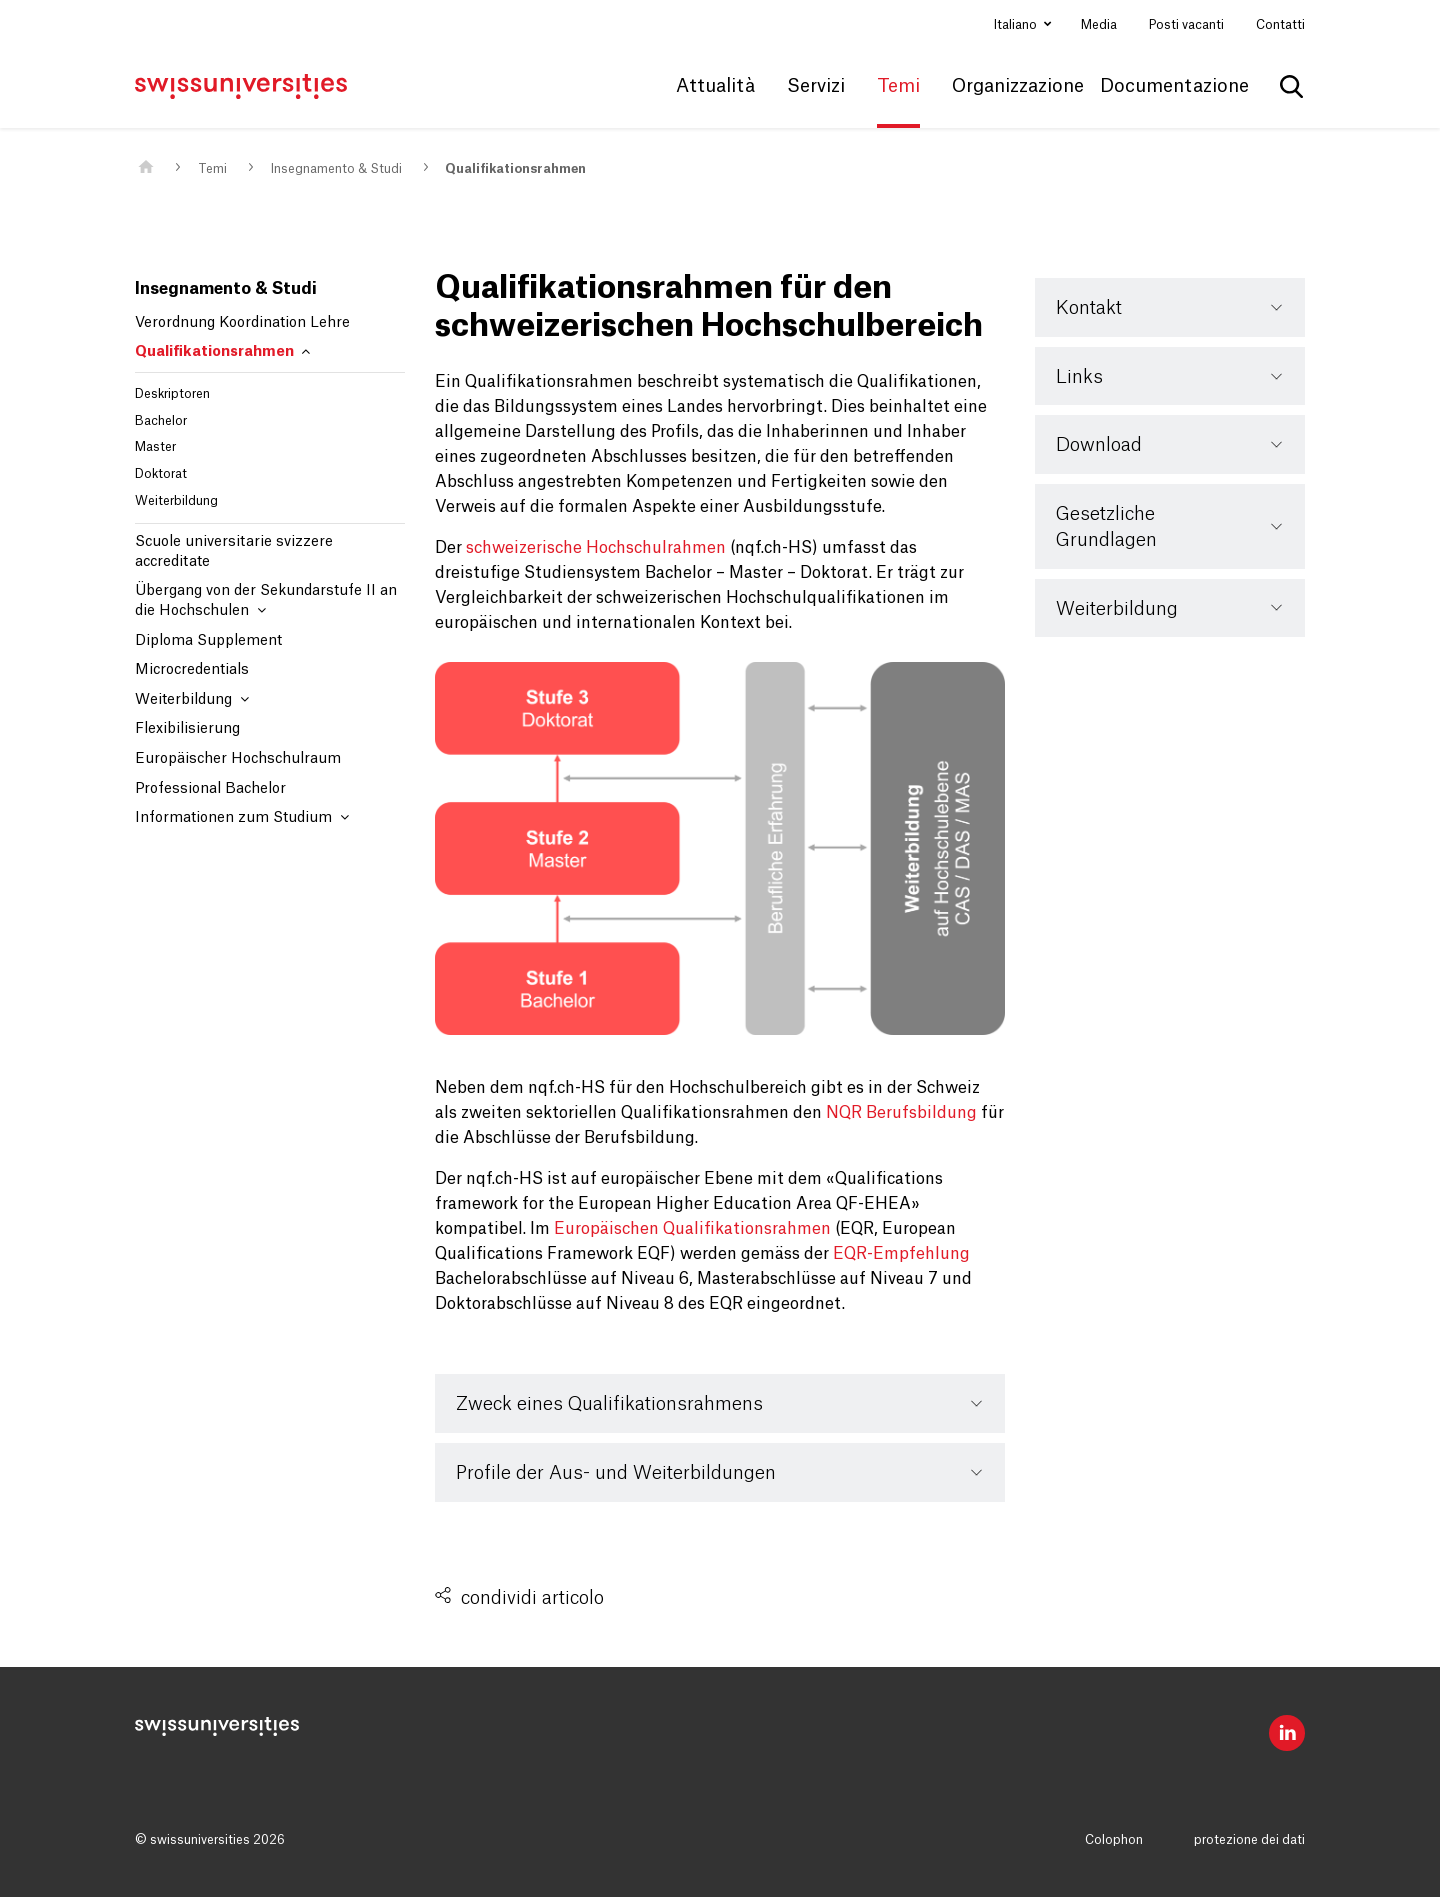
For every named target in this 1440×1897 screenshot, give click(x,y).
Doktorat (161, 474)
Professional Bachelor (210, 789)
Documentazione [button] (1174, 86)
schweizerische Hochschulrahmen (596, 548)
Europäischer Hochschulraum (238, 759)
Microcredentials (192, 670)
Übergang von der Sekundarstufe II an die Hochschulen (266, 601)
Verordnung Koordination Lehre (242, 323)
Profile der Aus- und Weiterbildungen (616, 1473)
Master (155, 447)
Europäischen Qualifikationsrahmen (692, 1229)
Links (1079, 377)
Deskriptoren (172, 394)
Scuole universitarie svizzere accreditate (234, 552)
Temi (212, 169)
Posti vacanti (1186, 25)
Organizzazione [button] (1018, 86)
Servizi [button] (816, 86)
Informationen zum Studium (242, 817)
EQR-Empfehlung (901, 1254)
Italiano (1017, 25)
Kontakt (1089, 308)
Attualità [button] (715, 86)
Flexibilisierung (187, 729)
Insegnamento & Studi (336, 169)
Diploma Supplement (208, 641)
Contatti (1280, 25)
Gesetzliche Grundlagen (1106, 527)
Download (1099, 445)
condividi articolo (532, 1598)
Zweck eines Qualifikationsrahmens (609, 1404)
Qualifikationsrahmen (515, 169)
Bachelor (161, 421)
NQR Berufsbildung (901, 1113)
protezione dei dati (1249, 1840)
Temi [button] (898, 86)
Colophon (1114, 1840)
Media (1099, 25)
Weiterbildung (176, 501)
